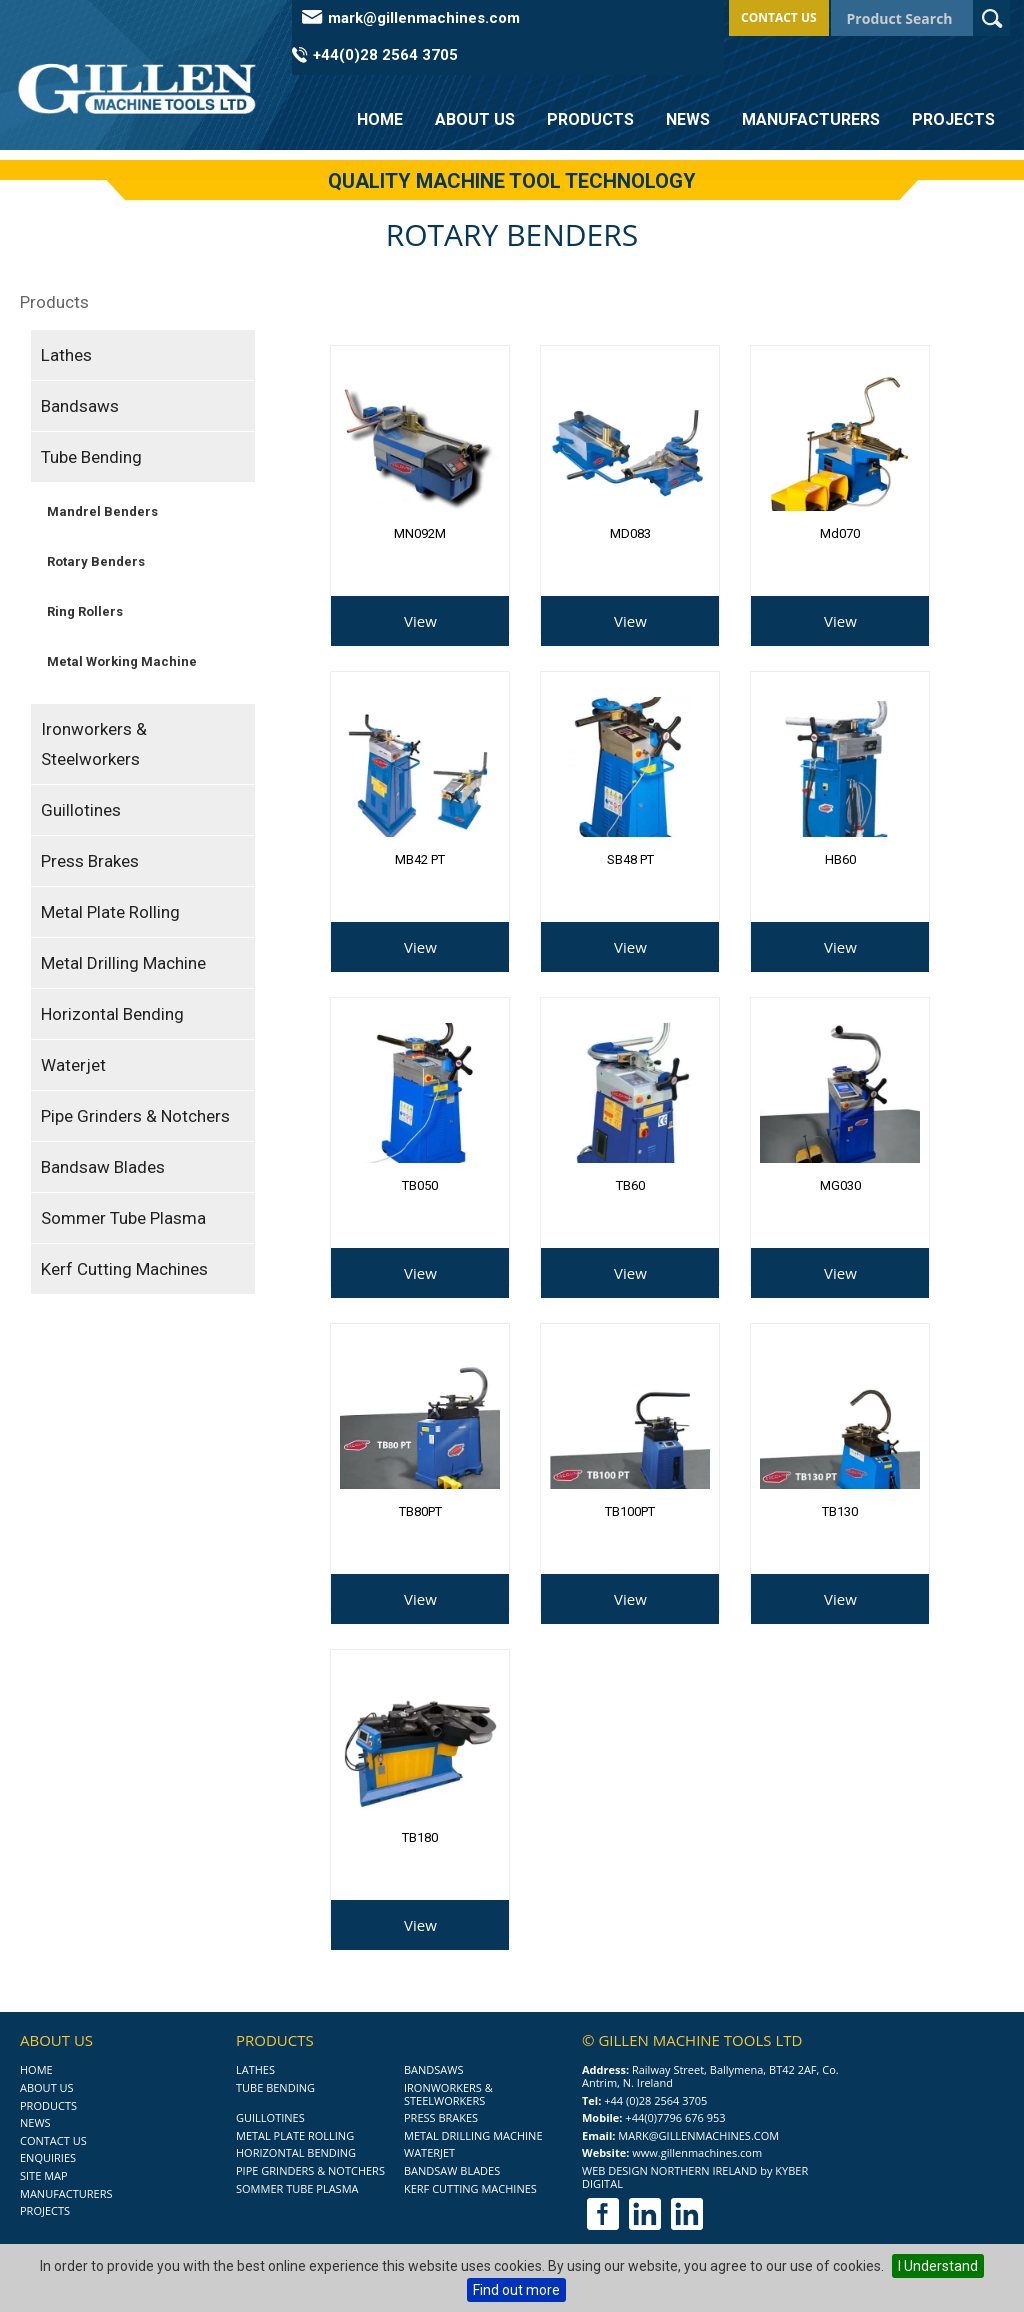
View (420, 621)
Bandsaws (80, 406)
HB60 (840, 859)
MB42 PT (420, 859)
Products (590, 119)
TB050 (420, 1185)
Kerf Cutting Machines (124, 1269)
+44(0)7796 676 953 (675, 2117)
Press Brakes (90, 861)
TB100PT (630, 1511)
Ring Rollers (85, 611)
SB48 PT (630, 859)
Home (380, 119)
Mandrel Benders (102, 511)
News (688, 119)
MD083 (630, 533)
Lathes (66, 355)
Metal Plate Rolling (110, 912)
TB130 (840, 1511)
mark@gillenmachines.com (424, 18)
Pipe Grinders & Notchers (135, 1116)
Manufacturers (811, 119)
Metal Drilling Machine (123, 963)
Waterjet (73, 1065)
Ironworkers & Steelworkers (94, 744)
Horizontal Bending (112, 1014)
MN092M (420, 533)
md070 (840, 533)
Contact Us (779, 17)
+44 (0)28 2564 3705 (655, 2100)
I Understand (938, 2266)
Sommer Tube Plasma (123, 1218)
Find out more (516, 2290)
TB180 (420, 1837)
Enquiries (48, 2157)
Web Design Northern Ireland (669, 2170)
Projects (953, 119)
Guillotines (81, 810)
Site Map (44, 2175)
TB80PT (420, 1511)
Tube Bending (91, 457)
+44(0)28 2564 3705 (385, 55)
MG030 (840, 1185)
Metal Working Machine (122, 661)
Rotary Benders (96, 561)
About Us (475, 119)
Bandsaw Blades (103, 1167)
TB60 (630, 1185)
